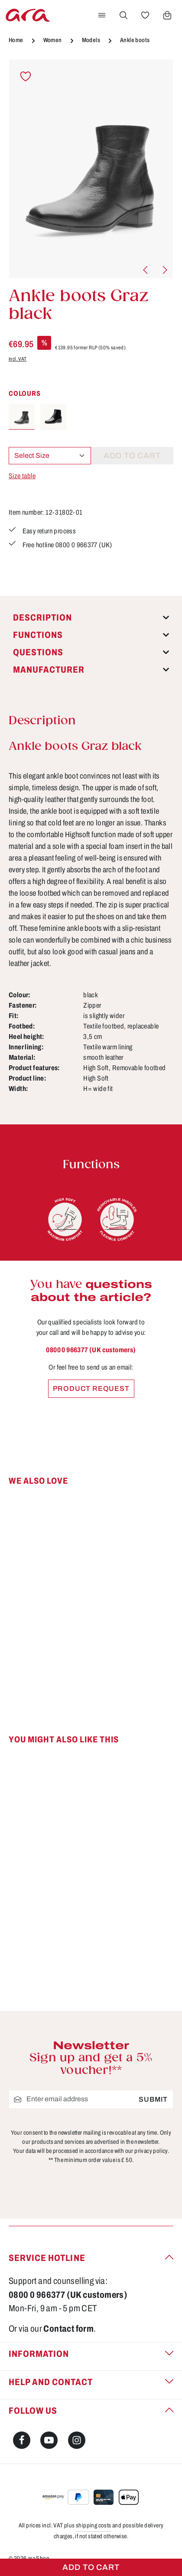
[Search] (123, 15)
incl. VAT (18, 359)
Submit (153, 2099)
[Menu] (101, 15)
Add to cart (91, 2567)
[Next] (164, 270)
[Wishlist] (145, 15)
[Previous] (146, 270)
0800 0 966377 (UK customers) (91, 1350)
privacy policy (151, 2151)
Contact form (68, 2328)
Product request (91, 1388)
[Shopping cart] (167, 15)
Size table (22, 476)
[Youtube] (49, 2440)
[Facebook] (21, 2440)
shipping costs (93, 2525)
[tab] (91, 617)
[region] (91, 169)
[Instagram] (76, 2440)
